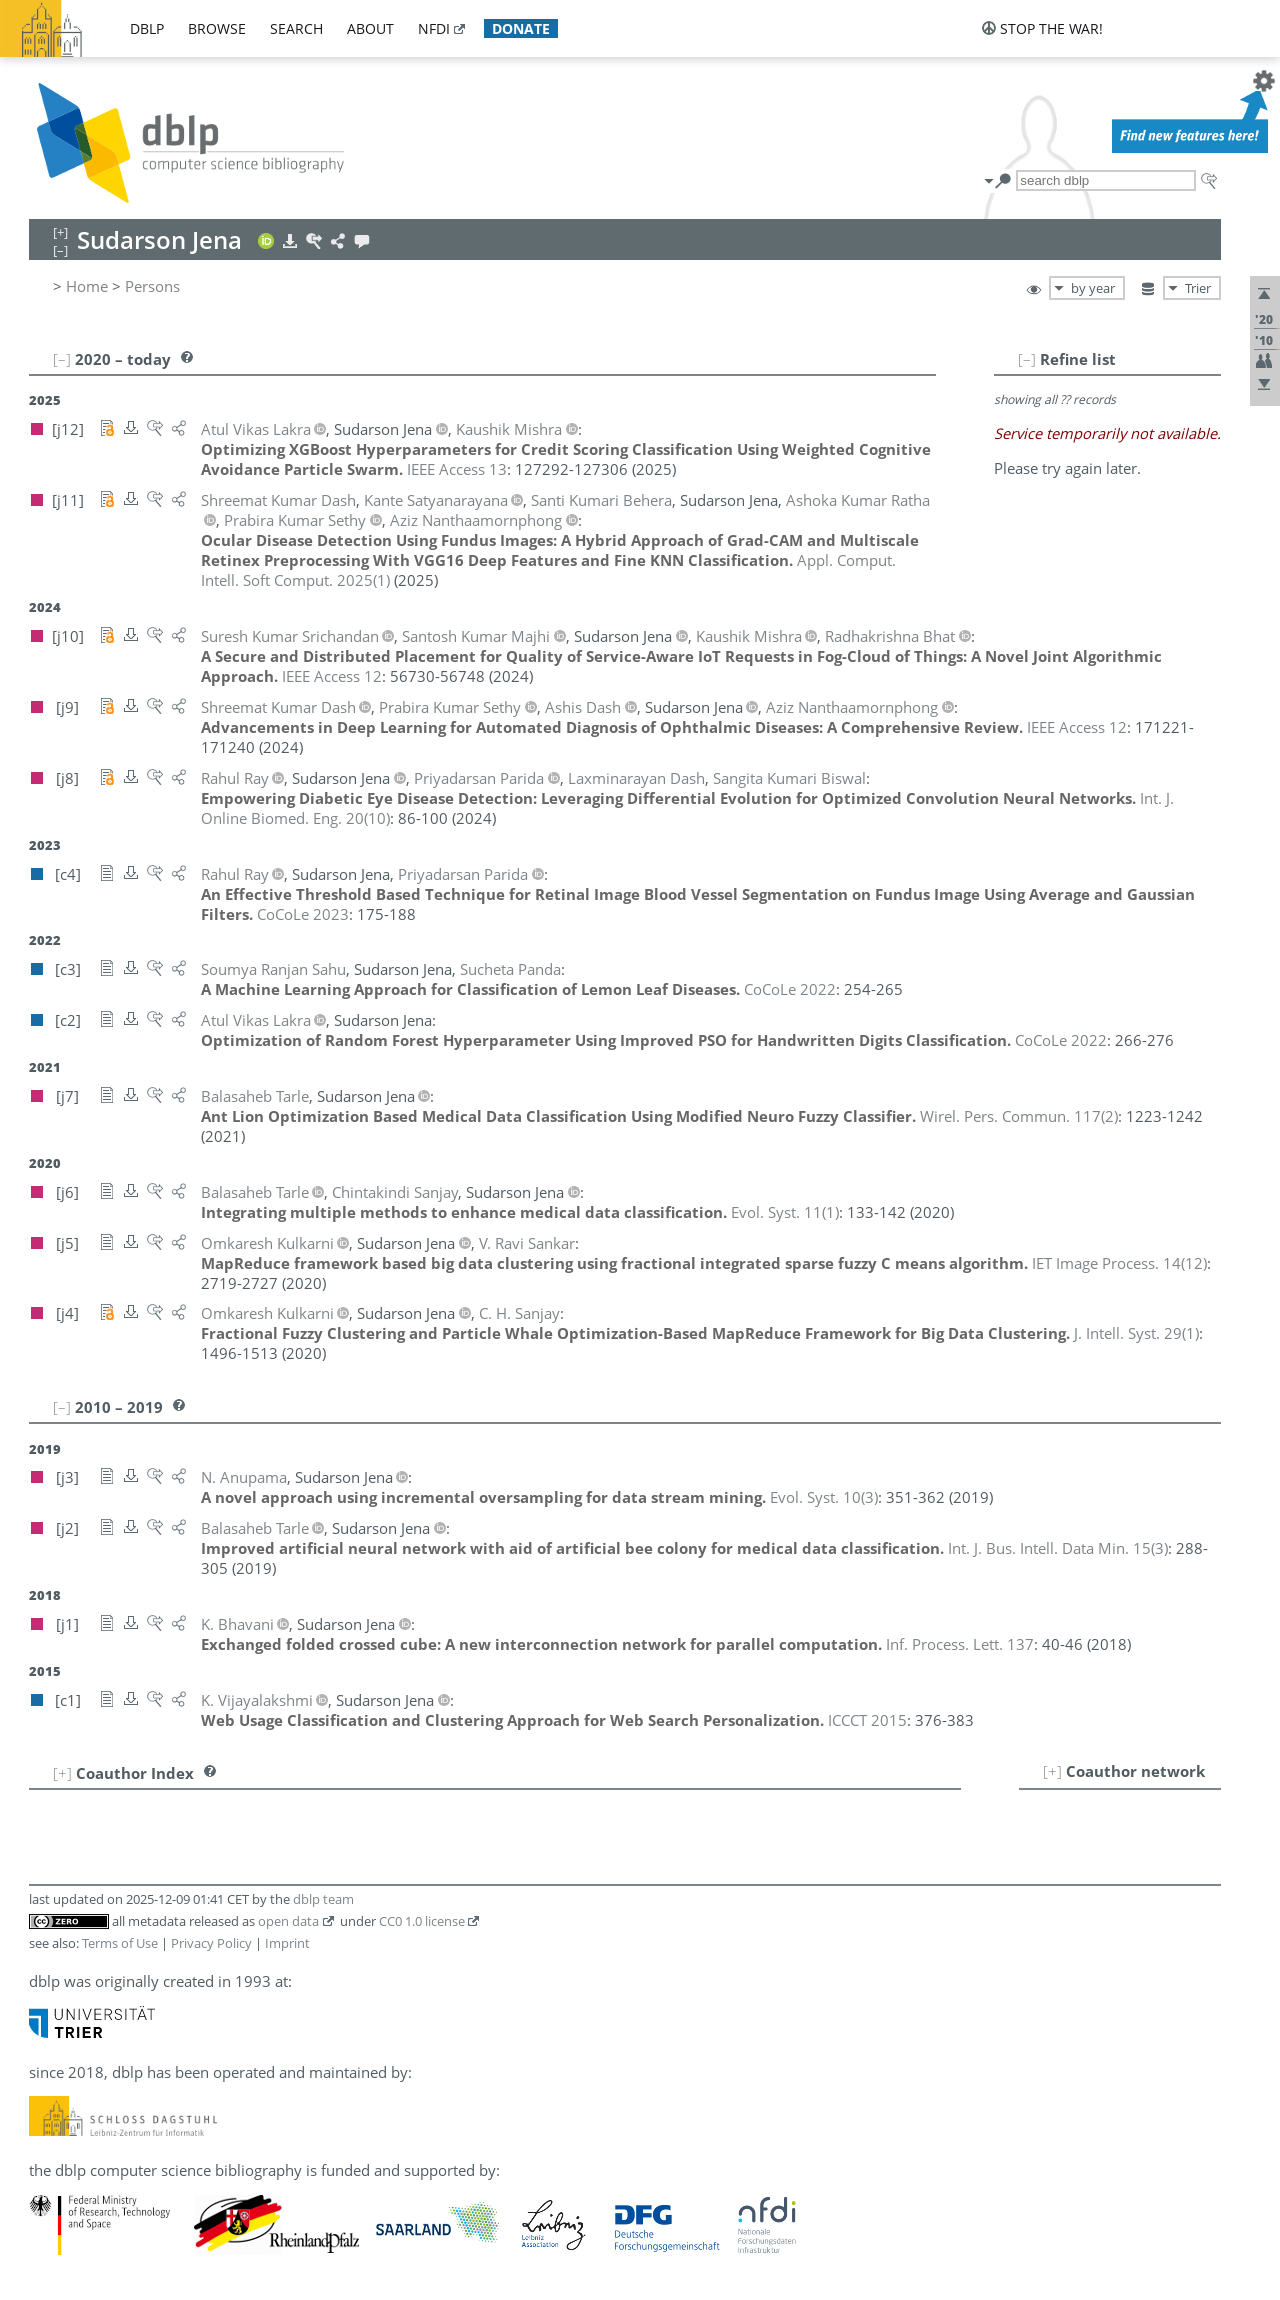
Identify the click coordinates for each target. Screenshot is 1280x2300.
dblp (147, 28)
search (296, 28)
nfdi (434, 28)
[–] (1027, 359)
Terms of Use (120, 1943)
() (1019, 1116)
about (370, 28)
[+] (1052, 1771)
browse (217, 28)
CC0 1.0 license (422, 1921)
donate (521, 28)
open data (288, 1921)
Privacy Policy (211, 1943)
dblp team (323, 1899)
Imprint (287, 1943)
